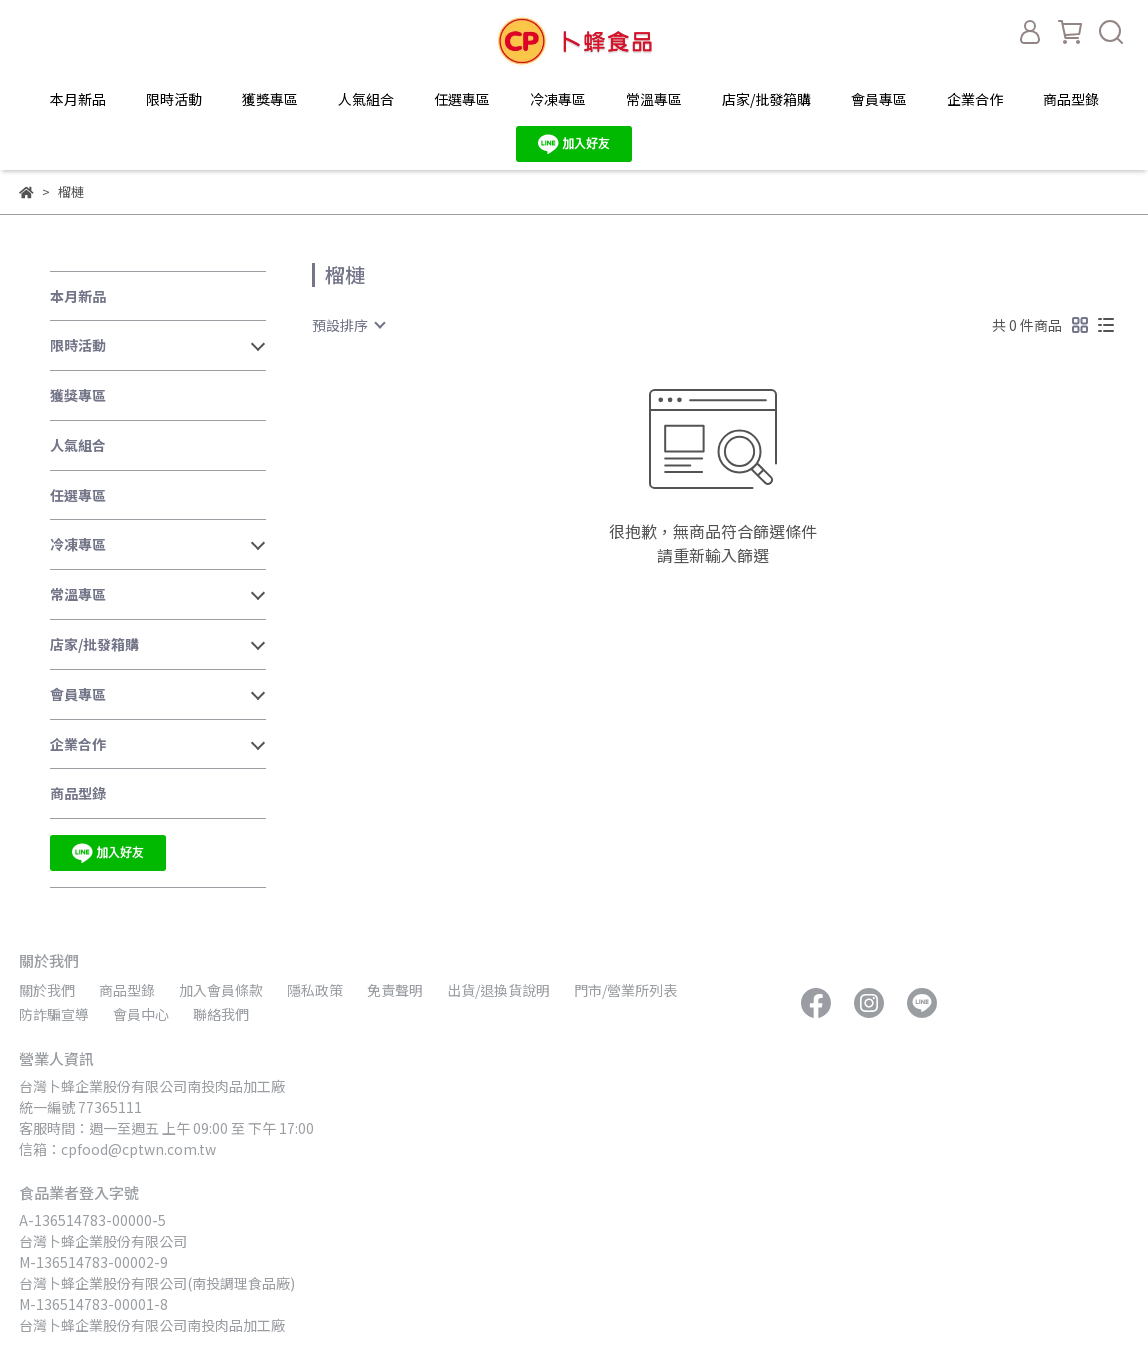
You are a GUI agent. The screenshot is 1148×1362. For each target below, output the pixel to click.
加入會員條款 (221, 990)
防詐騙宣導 (54, 1014)
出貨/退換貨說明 (498, 990)
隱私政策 (315, 990)
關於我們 (47, 990)
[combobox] (348, 325)
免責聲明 (395, 990)
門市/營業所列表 (625, 990)
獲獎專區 (270, 99)
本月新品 (78, 99)
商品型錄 (1071, 99)
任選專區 (462, 99)
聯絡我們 (221, 1014)
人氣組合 (366, 99)
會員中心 (141, 1014)
